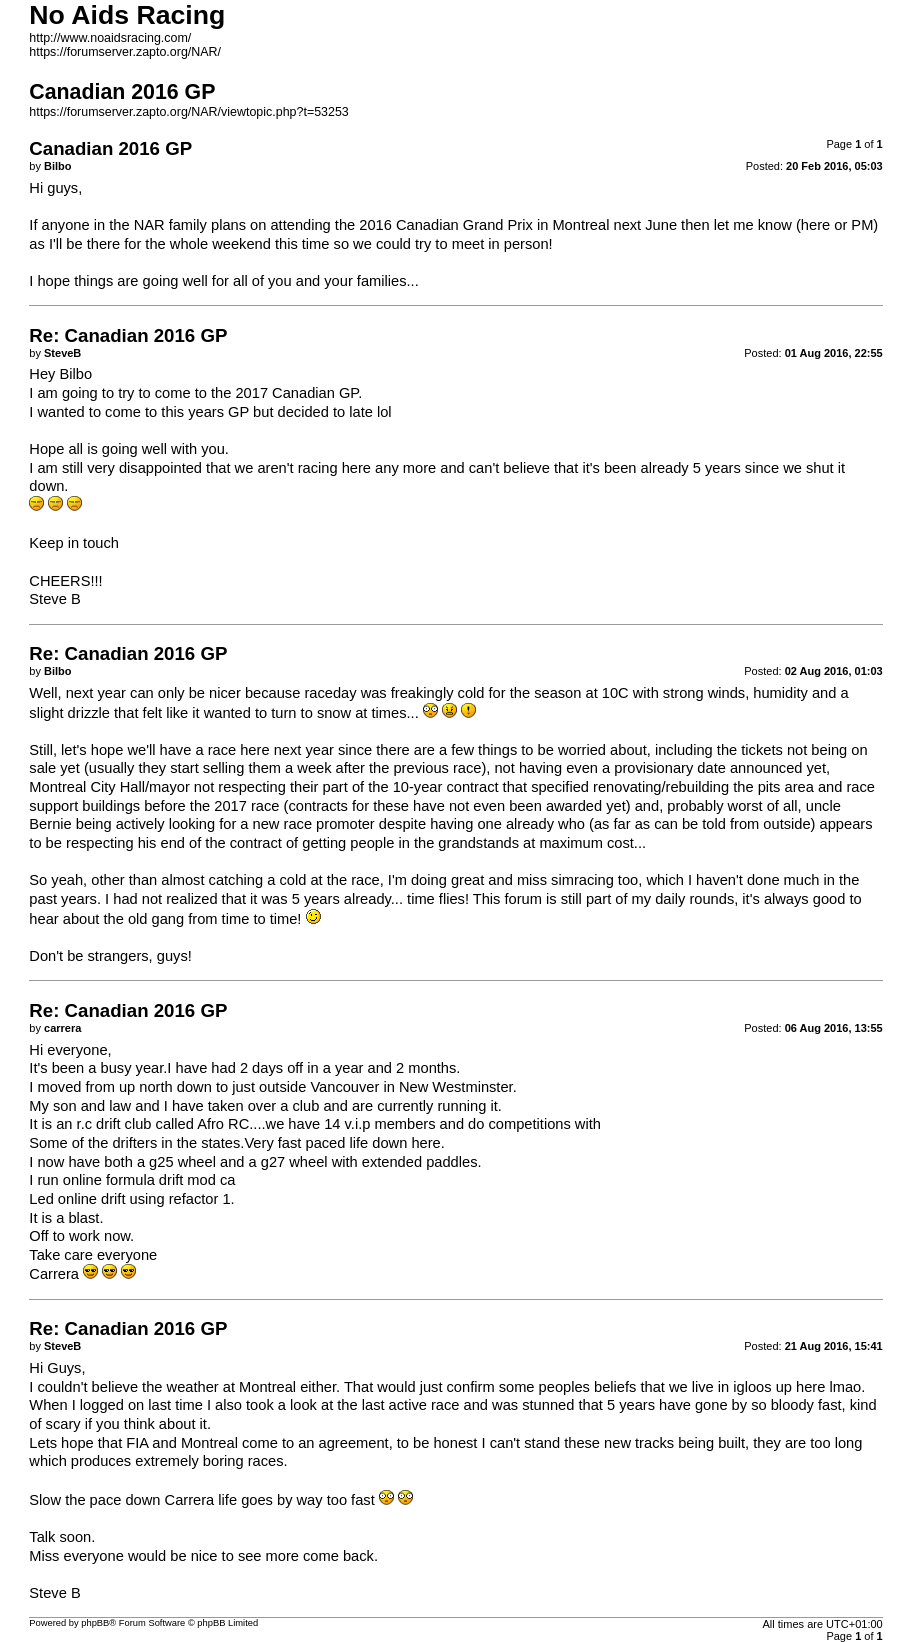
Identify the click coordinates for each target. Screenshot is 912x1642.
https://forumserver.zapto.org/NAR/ (125, 52)
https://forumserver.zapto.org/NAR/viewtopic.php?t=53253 (188, 112)
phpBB (95, 1623)
